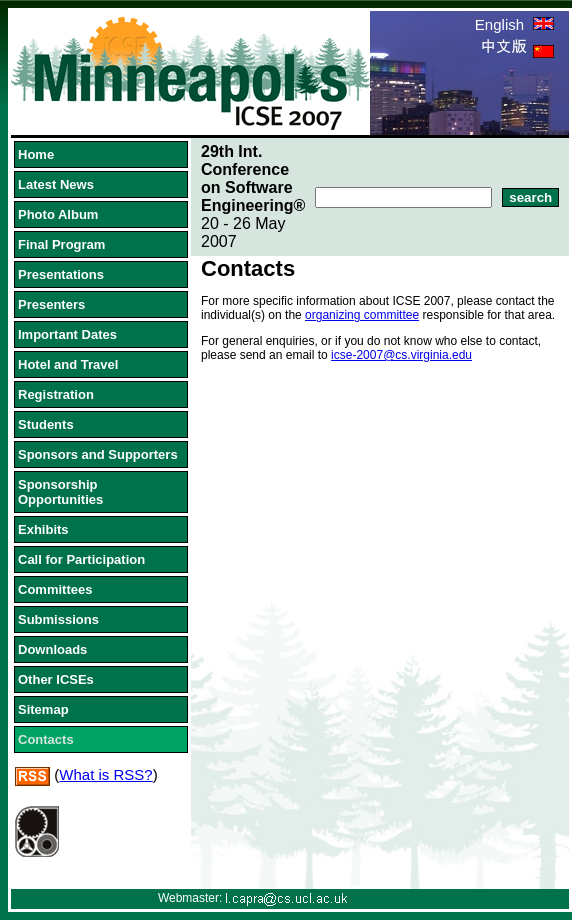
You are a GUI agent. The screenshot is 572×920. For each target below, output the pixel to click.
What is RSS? (105, 774)
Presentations (61, 274)
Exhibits (43, 529)
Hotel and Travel (68, 364)
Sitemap (43, 709)
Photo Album (58, 214)
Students (46, 424)
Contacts (46, 739)
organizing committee (362, 315)
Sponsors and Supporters (98, 454)
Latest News (56, 184)
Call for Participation (81, 559)
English (514, 24)
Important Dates (67, 334)
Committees (55, 589)
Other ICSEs (56, 679)
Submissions (58, 619)
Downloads (52, 649)
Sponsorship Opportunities (60, 492)
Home (36, 154)
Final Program (61, 244)
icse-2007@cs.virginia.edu (401, 355)
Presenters (51, 304)
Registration (56, 394)
